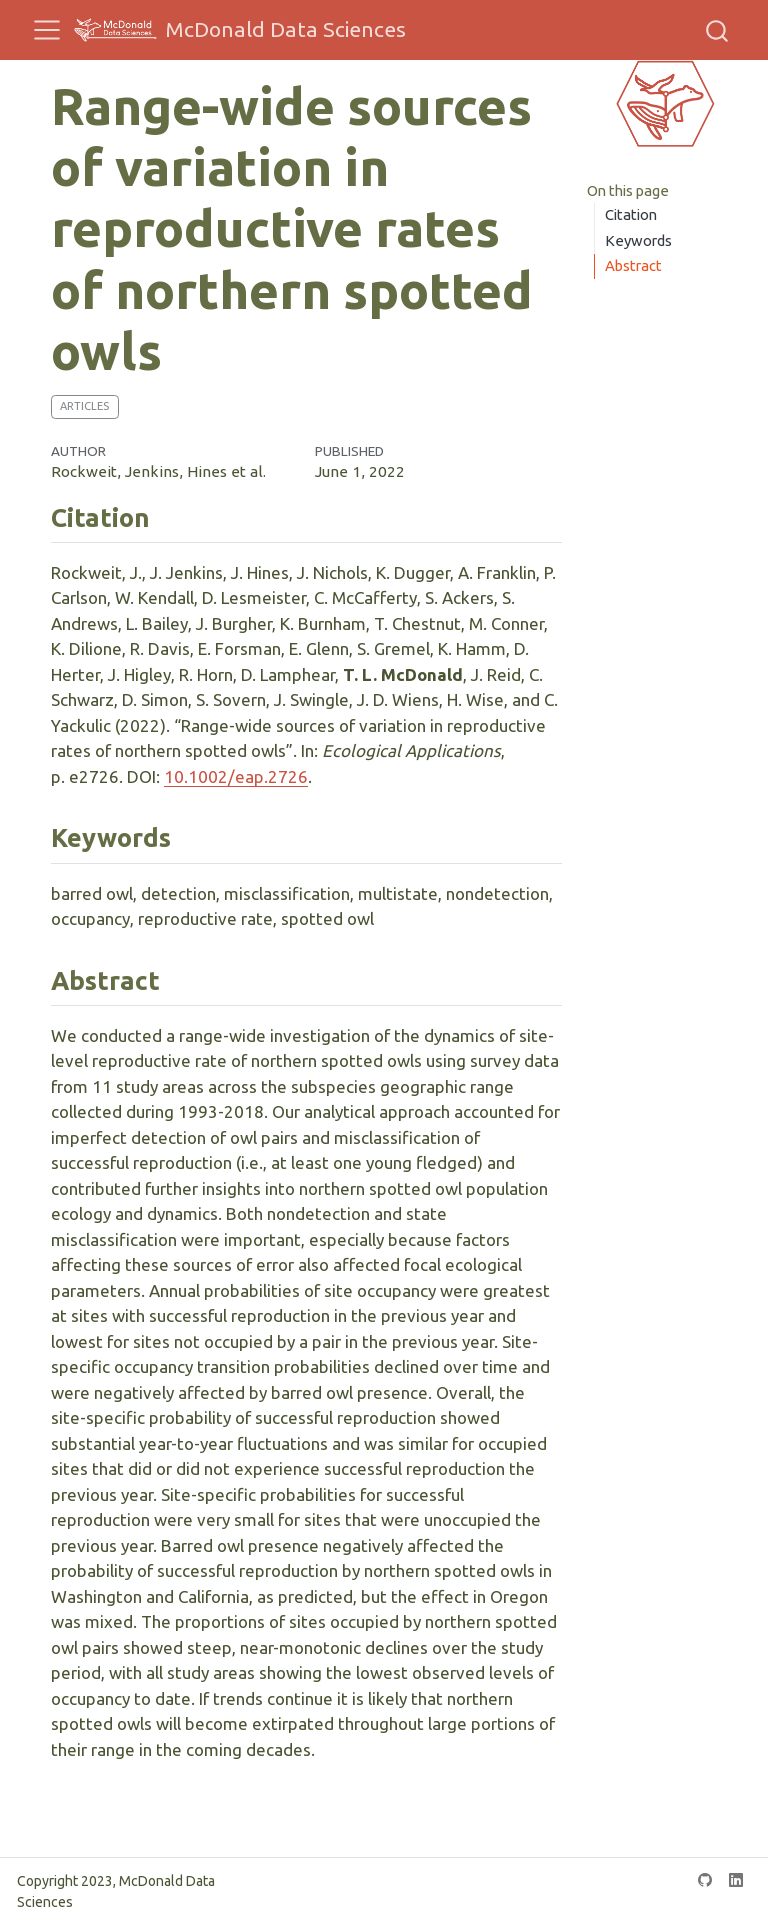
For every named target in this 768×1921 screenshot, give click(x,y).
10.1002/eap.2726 (236, 776)
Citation (631, 214)
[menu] (47, 30)
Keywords (638, 240)
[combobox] (718, 30)
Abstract (633, 265)
